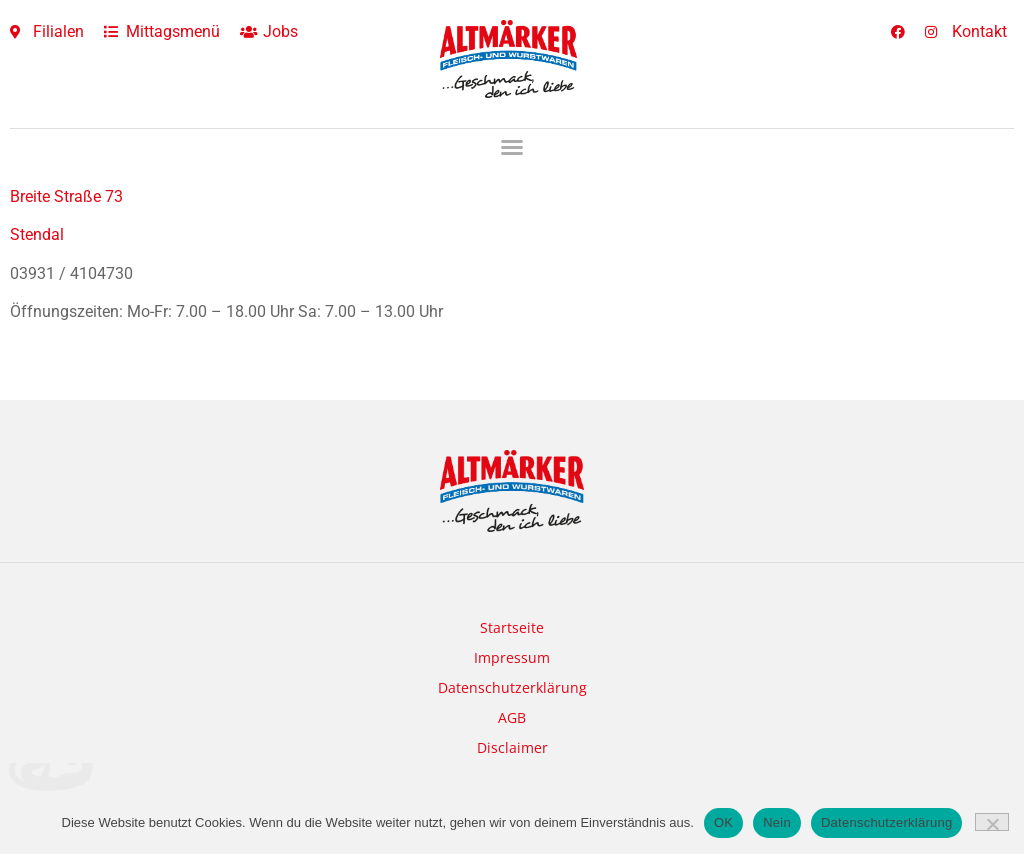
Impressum (512, 657)
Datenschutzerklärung (512, 687)
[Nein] (992, 822)
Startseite (512, 627)
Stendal (37, 234)
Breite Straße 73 (66, 196)
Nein (777, 822)
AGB (512, 717)
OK (723, 822)
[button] (512, 147)
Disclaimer (512, 747)
